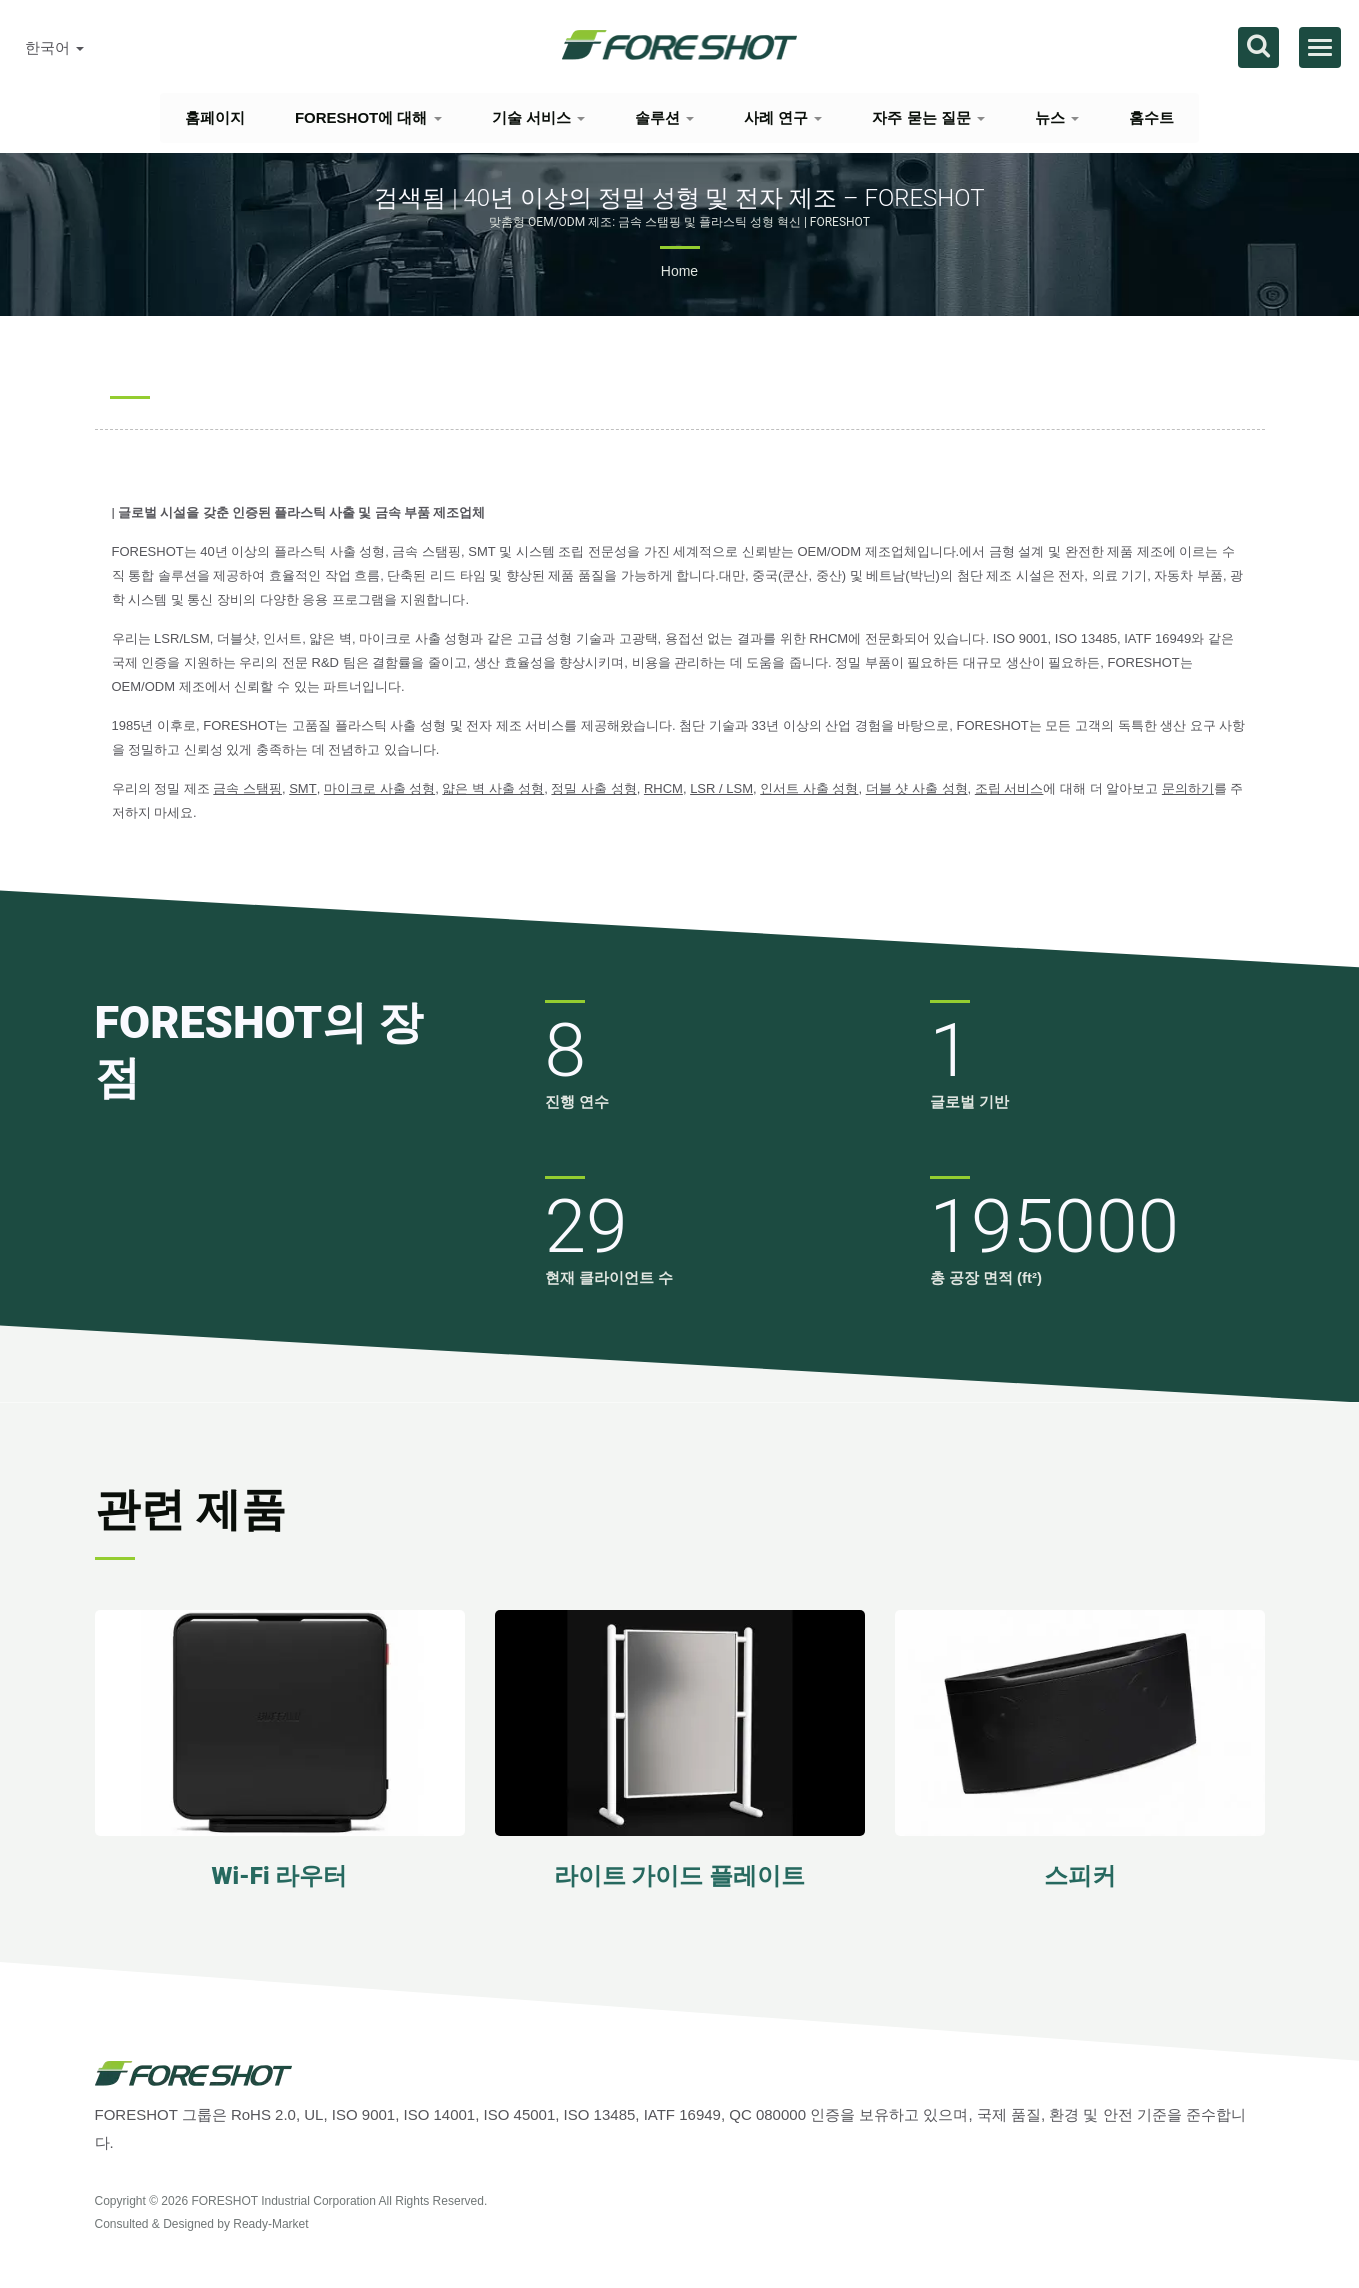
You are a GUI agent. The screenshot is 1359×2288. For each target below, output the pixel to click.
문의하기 (1188, 788)
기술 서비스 (538, 117)
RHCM (663, 788)
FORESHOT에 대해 (368, 117)
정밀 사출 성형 (593, 788)
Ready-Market (270, 2224)
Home (679, 271)
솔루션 (664, 117)
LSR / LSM (721, 788)
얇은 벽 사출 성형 (493, 788)
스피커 (1080, 1876)
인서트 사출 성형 (809, 788)
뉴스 (1057, 117)
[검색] (1258, 47)
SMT (302, 788)
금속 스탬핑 (247, 788)
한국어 (54, 48)
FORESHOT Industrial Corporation (283, 2201)
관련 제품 (190, 1509)
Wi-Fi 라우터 (280, 1876)
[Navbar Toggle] (1320, 47)
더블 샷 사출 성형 (917, 788)
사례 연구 (783, 117)
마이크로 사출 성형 (379, 788)
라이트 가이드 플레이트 (680, 1876)
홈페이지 (215, 117)
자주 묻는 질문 (928, 117)
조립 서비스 (1009, 788)
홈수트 (1151, 117)
